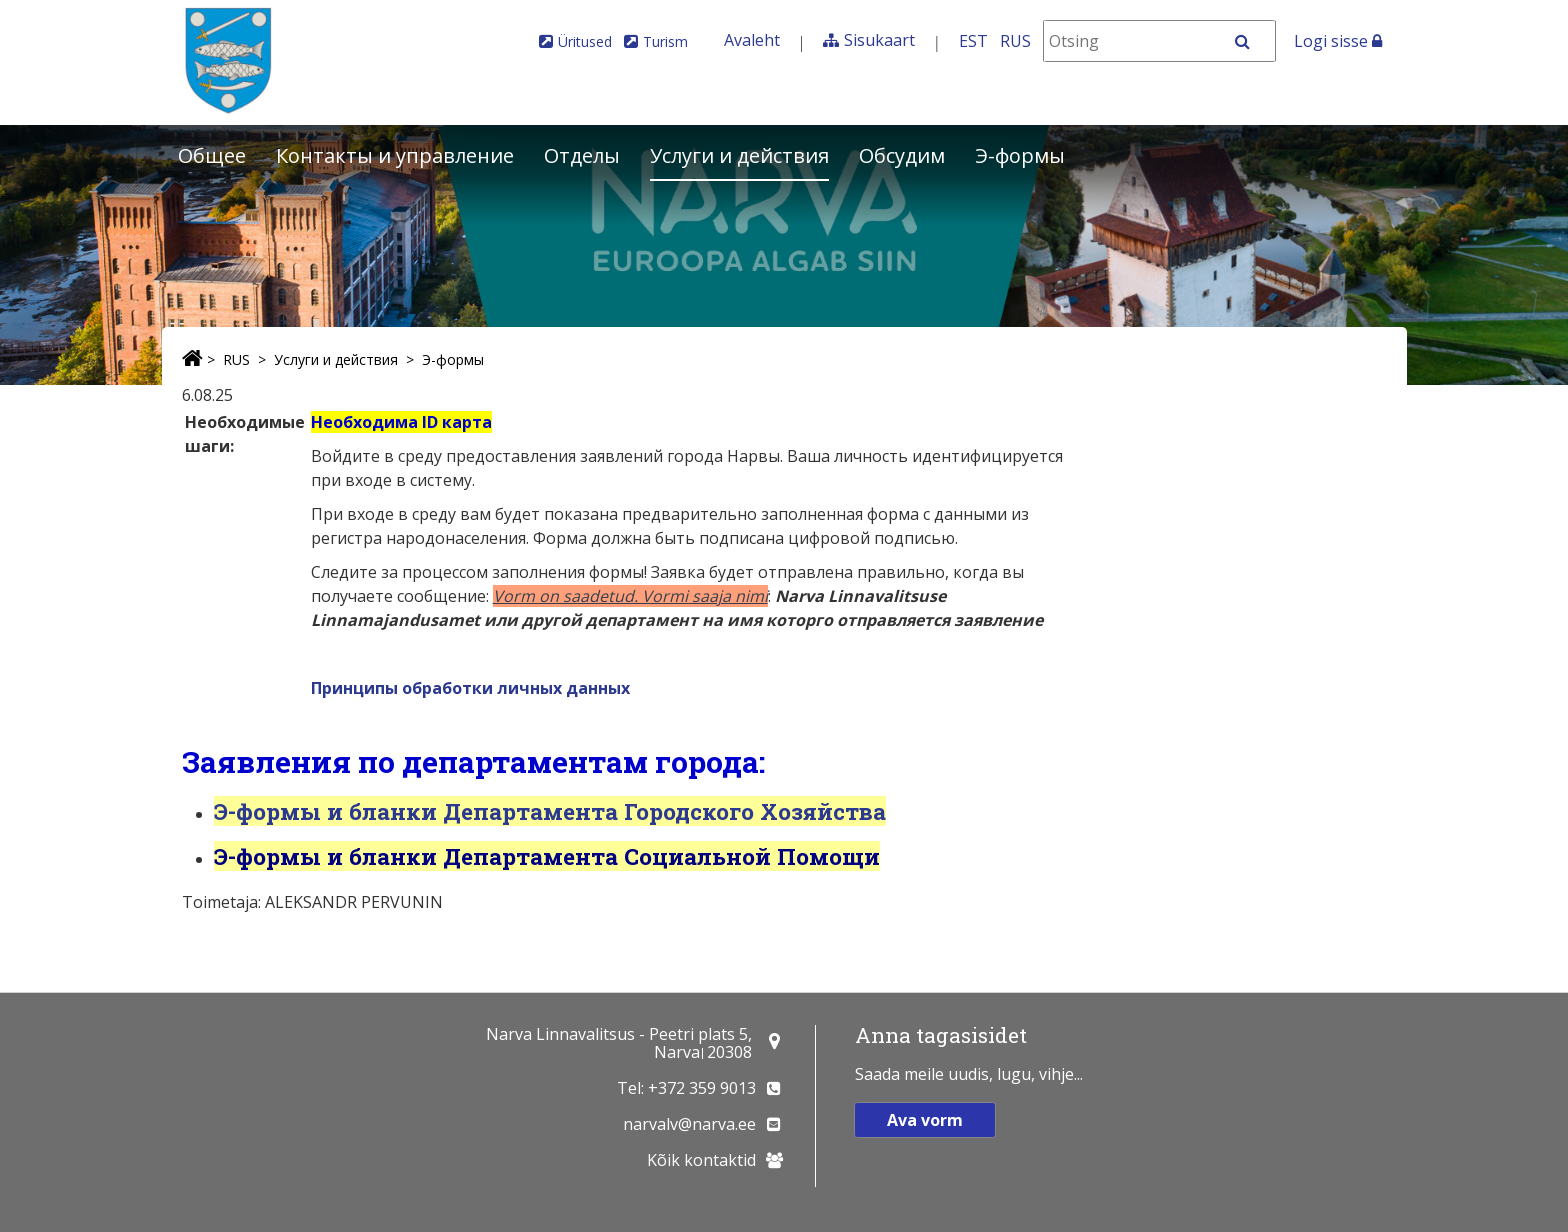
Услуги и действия (739, 155)
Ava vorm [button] (925, 1120)
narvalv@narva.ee (689, 1124)
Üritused (585, 41)
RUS (236, 359)
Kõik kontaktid (701, 1160)
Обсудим (902, 155)
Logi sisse (1338, 41)
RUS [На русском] (1015, 41)
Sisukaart (879, 40)
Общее (212, 155)
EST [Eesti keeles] (973, 41)
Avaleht (752, 40)
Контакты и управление (395, 155)
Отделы (582, 155)
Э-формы (1020, 155)
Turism (665, 41)
